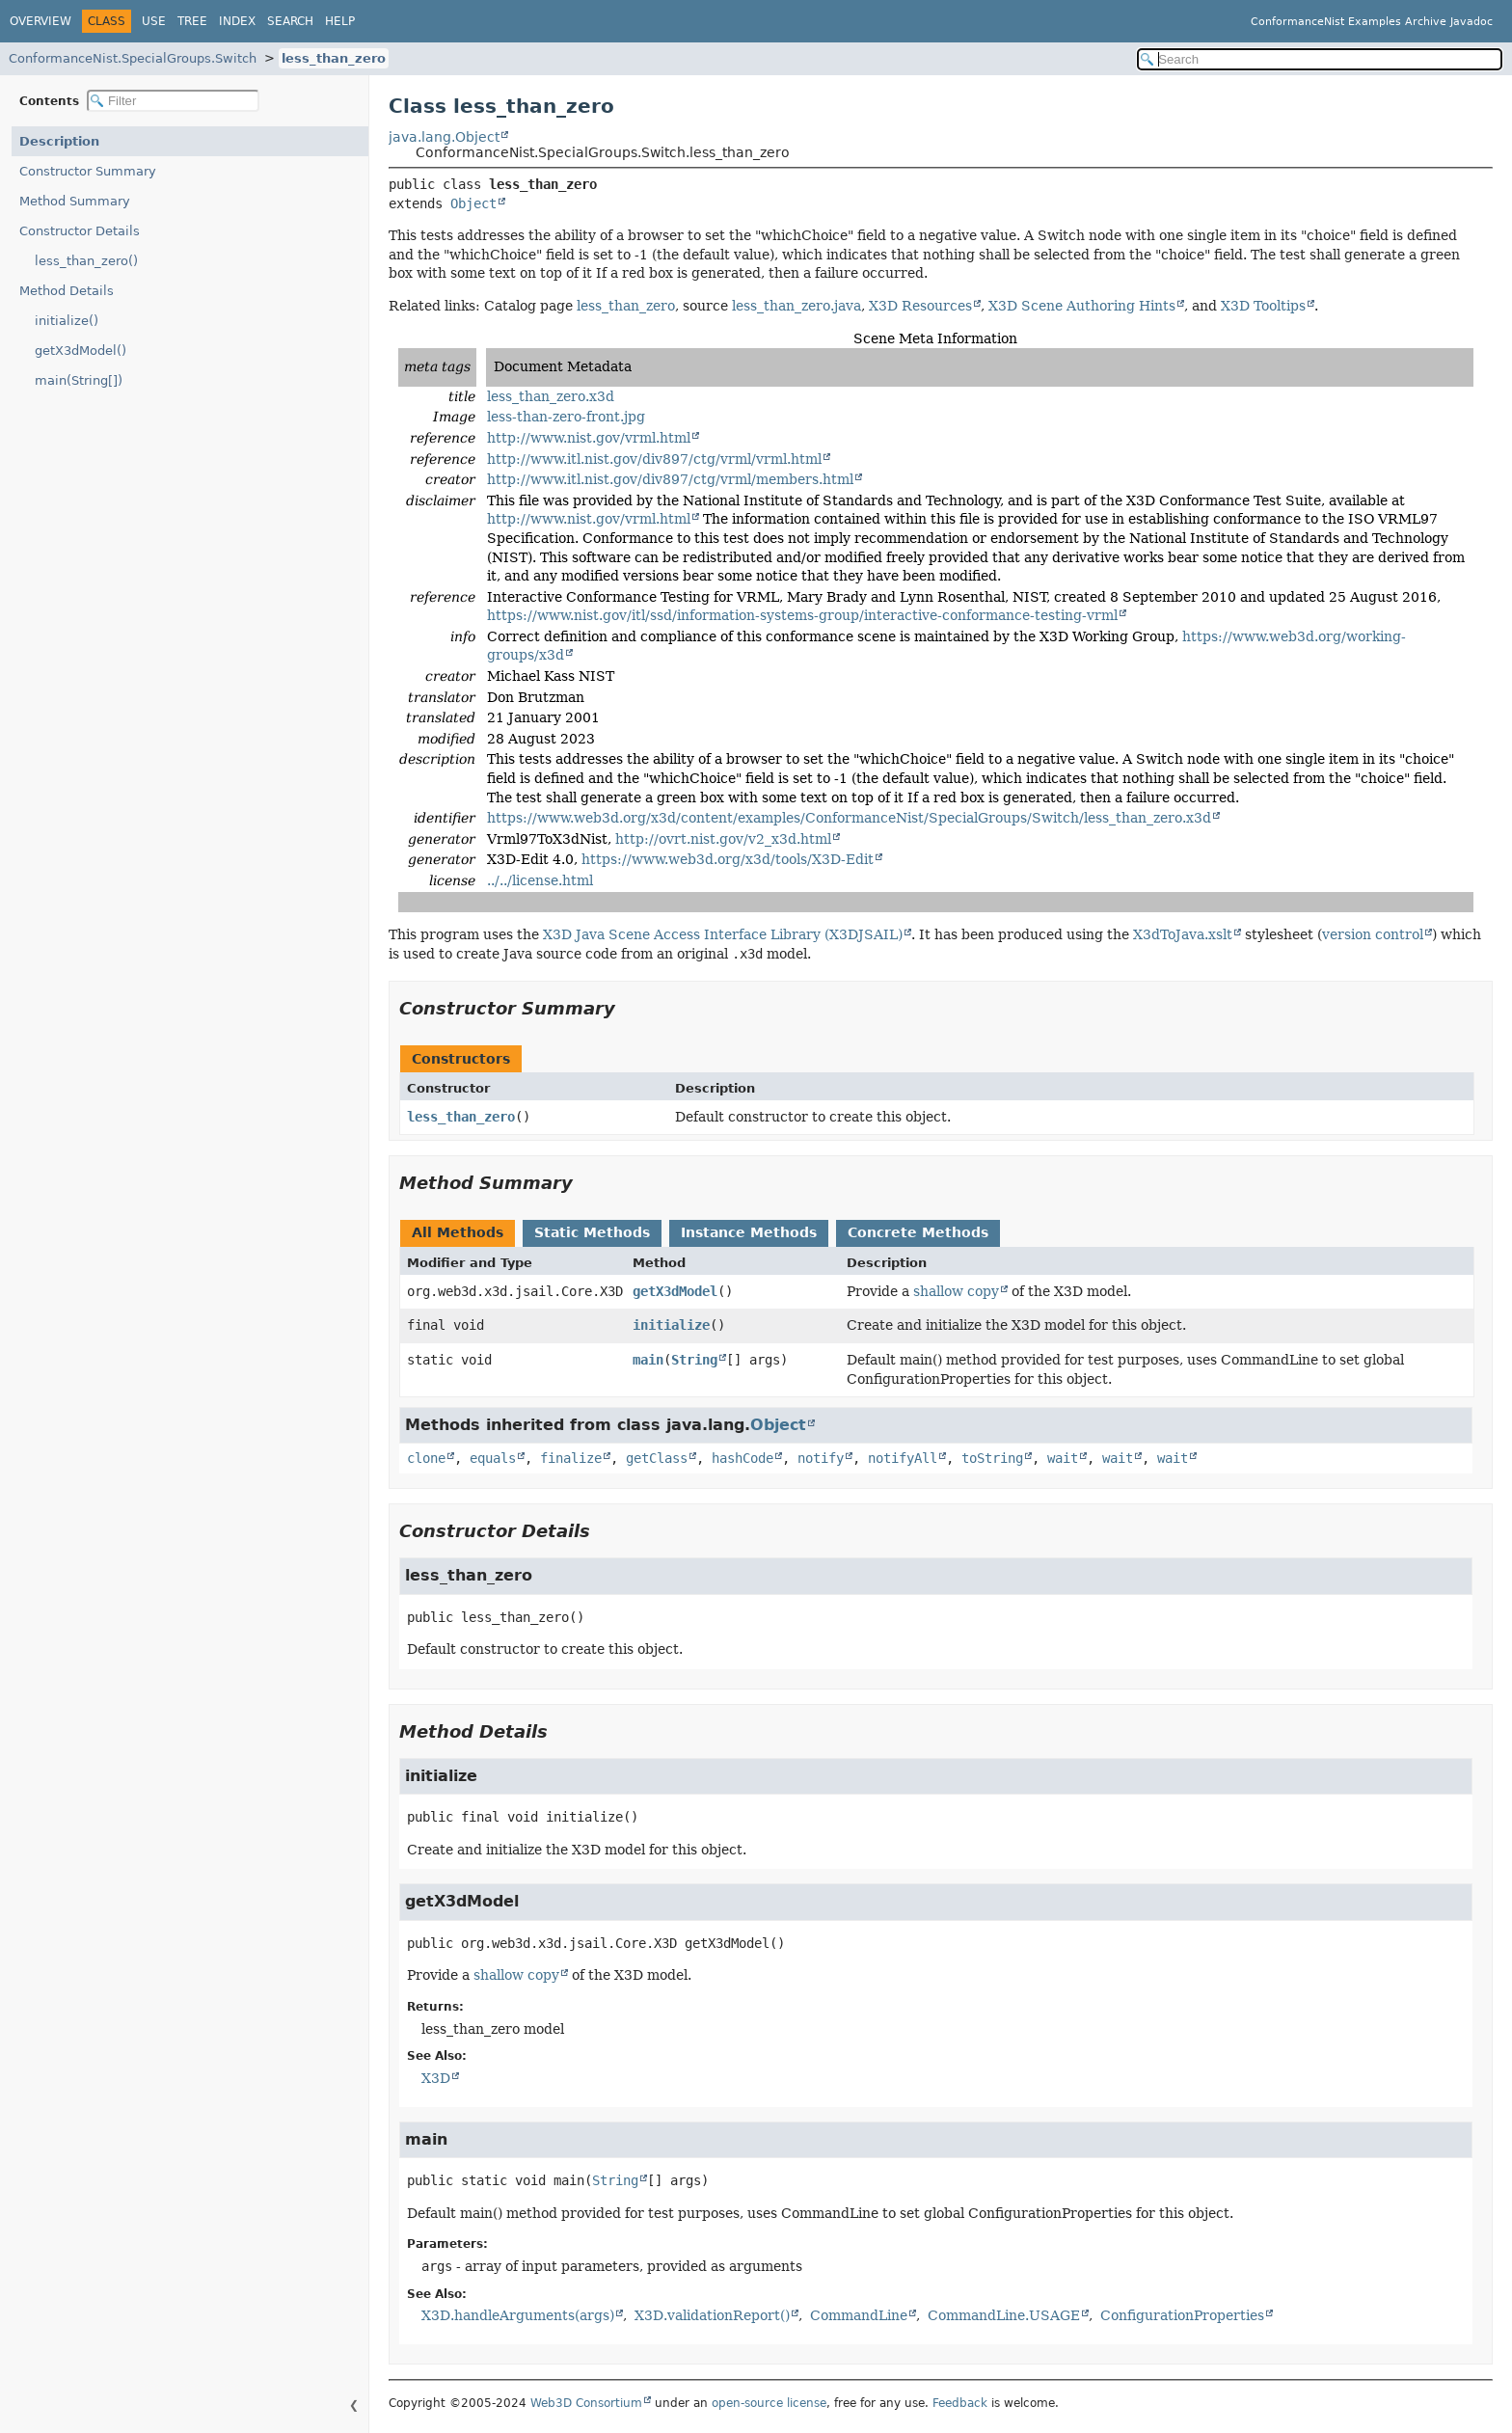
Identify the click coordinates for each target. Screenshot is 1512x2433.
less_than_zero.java (796, 305)
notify (820, 1458)
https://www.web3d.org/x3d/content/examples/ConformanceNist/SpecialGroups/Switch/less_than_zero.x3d (849, 817)
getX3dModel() (80, 350)
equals (493, 1458)
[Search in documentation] (1319, 59)
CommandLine (858, 2315)
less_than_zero (334, 58)
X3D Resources (920, 305)
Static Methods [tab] (592, 1232)
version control (1372, 934)
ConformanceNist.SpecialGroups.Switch (132, 58)
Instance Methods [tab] (749, 1232)
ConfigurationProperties (1182, 2315)
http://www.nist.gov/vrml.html (588, 438)
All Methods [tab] (457, 1232)
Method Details (66, 291)
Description (59, 141)
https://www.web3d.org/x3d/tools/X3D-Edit (727, 859)
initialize (671, 1325)
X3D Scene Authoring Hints (1081, 305)
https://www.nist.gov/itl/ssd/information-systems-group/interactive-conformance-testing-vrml (802, 615)
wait (1062, 1458)
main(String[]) (78, 380)
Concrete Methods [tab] (918, 1232)
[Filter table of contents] (173, 101)
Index (237, 21)
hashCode (742, 1458)
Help (340, 21)
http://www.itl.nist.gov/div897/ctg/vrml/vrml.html (654, 459)
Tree (192, 21)
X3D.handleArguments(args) (517, 2315)
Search (290, 21)
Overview (40, 21)
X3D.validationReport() (712, 2315)
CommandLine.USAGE (1004, 2315)
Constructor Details (79, 231)
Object (473, 203)
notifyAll (902, 1458)
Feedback (959, 2403)
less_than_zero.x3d (550, 396)
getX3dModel (675, 1291)
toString (992, 1458)
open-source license (769, 2403)
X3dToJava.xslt (1182, 934)
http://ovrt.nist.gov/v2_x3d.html (723, 839)
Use (154, 21)
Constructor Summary (87, 171)
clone (426, 1458)
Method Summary (74, 201)
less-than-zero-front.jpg (566, 416)
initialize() (66, 320)
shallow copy (956, 1291)
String (694, 1359)
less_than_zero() (86, 261)
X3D (435, 2078)
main (648, 1359)
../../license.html (540, 880)
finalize (571, 1458)
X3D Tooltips (1263, 305)
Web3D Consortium (586, 2403)
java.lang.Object (444, 137)
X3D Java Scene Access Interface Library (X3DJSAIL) (723, 934)
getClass (657, 1458)
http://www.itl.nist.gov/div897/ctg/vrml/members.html (670, 479)
